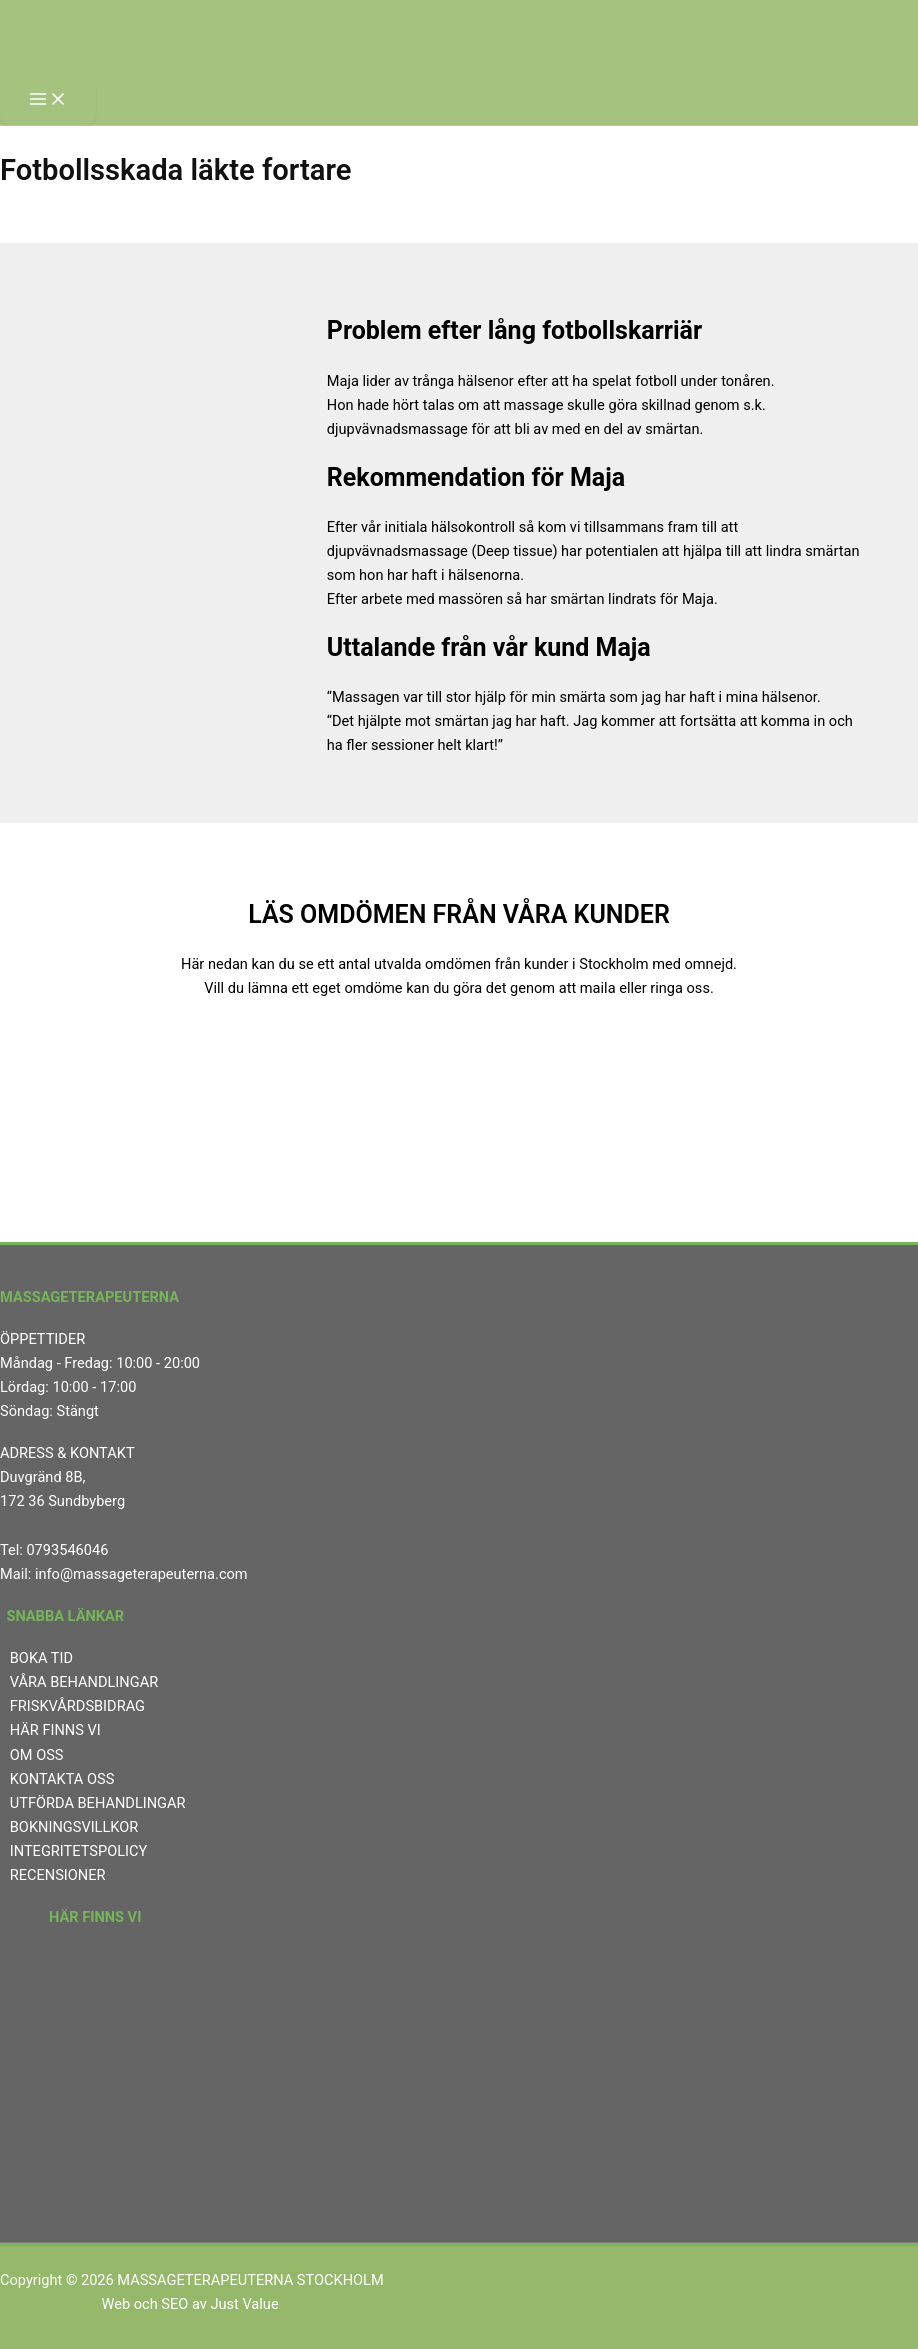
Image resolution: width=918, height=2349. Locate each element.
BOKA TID (41, 1658)
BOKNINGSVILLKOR (74, 1827)
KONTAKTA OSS (62, 1779)
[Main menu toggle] (48, 100)
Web (115, 2304)
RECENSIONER (58, 1875)
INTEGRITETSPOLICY (78, 1851)
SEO (174, 2304)
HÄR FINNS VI (55, 1730)
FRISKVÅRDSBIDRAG (77, 1706)
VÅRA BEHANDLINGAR (84, 1682)
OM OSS (37, 1755)
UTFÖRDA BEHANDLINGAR (98, 1803)
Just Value (246, 2304)
